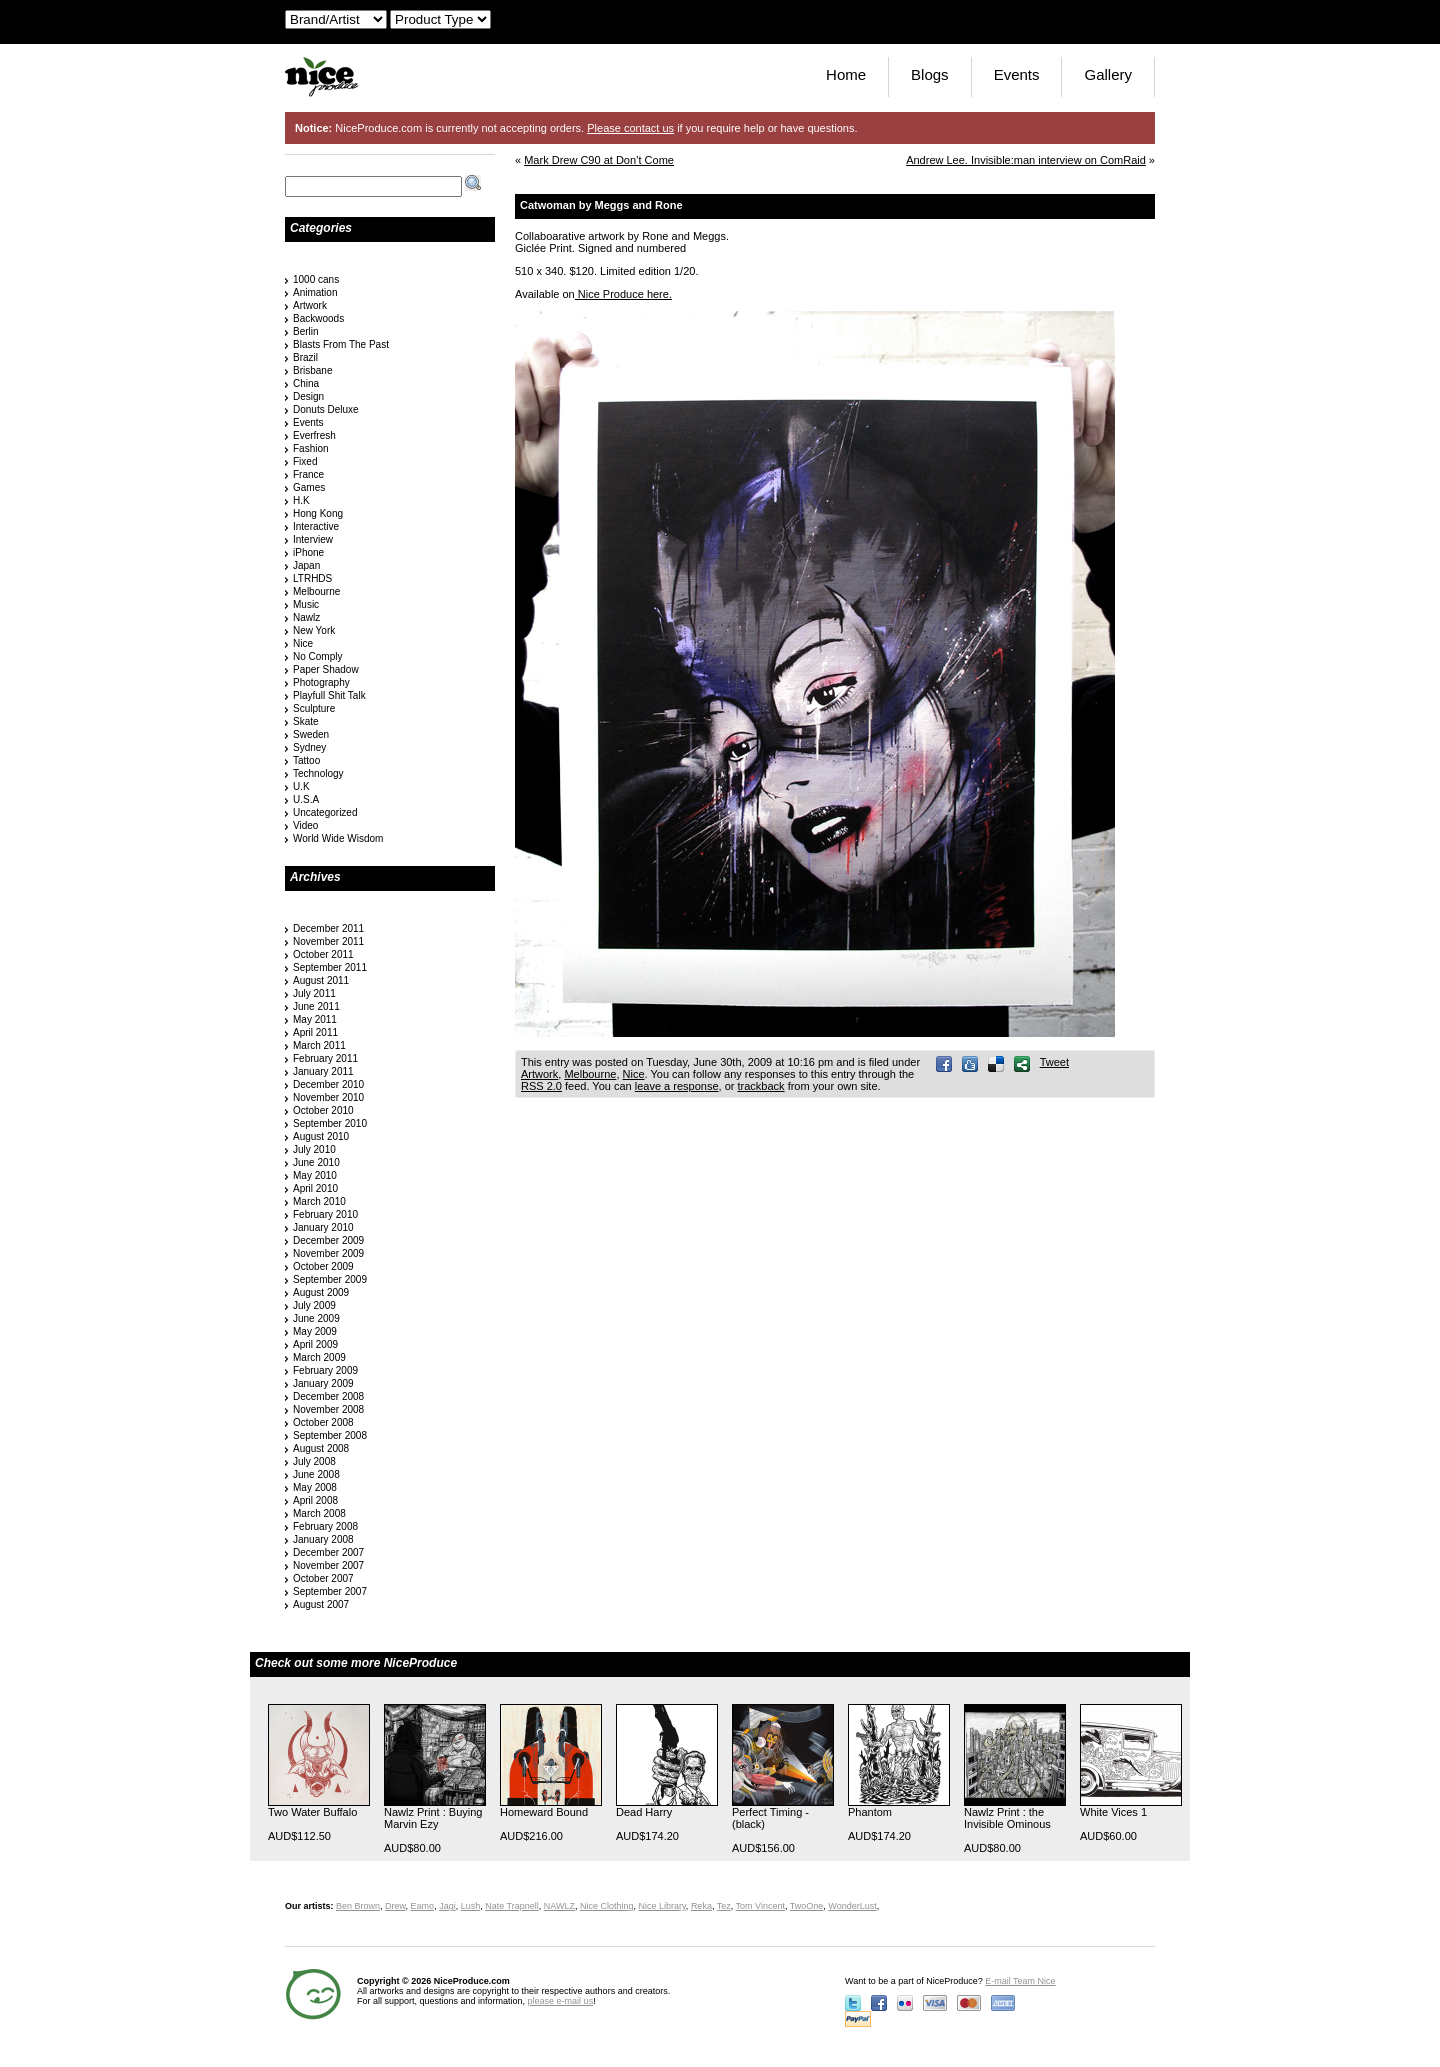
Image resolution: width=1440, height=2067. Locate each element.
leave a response (677, 1086)
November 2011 (328, 941)
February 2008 (325, 1526)
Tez (724, 1906)
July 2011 (314, 993)
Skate (306, 721)
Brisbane (312, 370)
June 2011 (316, 1006)
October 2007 (323, 1578)
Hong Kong (318, 513)
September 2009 (330, 1279)
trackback (761, 1086)
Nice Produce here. (623, 294)
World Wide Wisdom (338, 838)
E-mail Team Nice (1020, 1981)
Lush (471, 1906)
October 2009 (323, 1266)
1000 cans (316, 279)
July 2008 (314, 1461)
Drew (395, 1906)
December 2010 (328, 1084)
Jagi (447, 1906)
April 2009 (315, 1344)
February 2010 (325, 1214)
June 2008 (316, 1474)
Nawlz (306, 617)
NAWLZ (559, 1906)
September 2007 (330, 1591)
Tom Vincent (760, 1906)
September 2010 (330, 1123)
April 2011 (315, 1032)
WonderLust (852, 1906)
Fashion (311, 448)
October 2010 (323, 1110)
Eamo (423, 1906)
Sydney (309, 747)
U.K (301, 786)
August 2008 (321, 1448)
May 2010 (315, 1175)
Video (305, 825)
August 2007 (321, 1604)
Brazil (305, 357)
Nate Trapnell (512, 1906)
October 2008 (323, 1422)
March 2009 (319, 1357)
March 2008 (319, 1513)
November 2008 (328, 1409)
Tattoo (306, 760)
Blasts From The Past (341, 344)
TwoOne (807, 1906)
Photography (321, 682)
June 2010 (316, 1162)
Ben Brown (358, 1906)
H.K (301, 500)
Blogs (930, 74)
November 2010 (328, 1097)
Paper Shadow (326, 669)
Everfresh (314, 435)
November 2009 (328, 1253)
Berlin (306, 331)
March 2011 (319, 1045)
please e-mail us (561, 2001)
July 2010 (314, 1149)
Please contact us (630, 128)
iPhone (308, 552)
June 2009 (316, 1318)
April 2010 (315, 1188)
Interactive (316, 526)
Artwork (539, 1074)
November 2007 (328, 1565)
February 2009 (325, 1370)
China (306, 383)
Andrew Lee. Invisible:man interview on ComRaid (1026, 160)
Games (309, 487)
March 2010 (319, 1201)
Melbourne (590, 1074)
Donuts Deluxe (326, 409)
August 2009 (321, 1292)
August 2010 (321, 1136)
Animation (315, 292)
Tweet (1054, 1062)
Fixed (305, 461)
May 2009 (315, 1331)
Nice (634, 1074)
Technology (318, 773)
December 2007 (328, 1552)
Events (1017, 74)
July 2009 (314, 1305)
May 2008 (315, 1487)
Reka (701, 1906)
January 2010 (323, 1227)
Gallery (1108, 74)
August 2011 (321, 980)
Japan (306, 565)
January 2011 (323, 1071)
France (308, 474)
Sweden (311, 734)
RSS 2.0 (541, 1086)
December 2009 (328, 1240)
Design (308, 396)
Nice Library (662, 1906)
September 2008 (330, 1435)
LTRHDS (312, 578)
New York (314, 630)
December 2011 (328, 928)
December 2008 (328, 1396)
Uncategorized (325, 812)
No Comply (317, 656)
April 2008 (315, 1500)
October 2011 (323, 954)
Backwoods (318, 318)
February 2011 (325, 1058)
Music (306, 604)
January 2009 (323, 1383)
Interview (313, 539)
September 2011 (330, 967)
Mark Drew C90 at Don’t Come (599, 160)
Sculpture (314, 708)
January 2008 (323, 1539)
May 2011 (315, 1019)
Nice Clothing (607, 1906)
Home (846, 74)
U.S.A (306, 799)
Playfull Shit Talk (329, 695)
